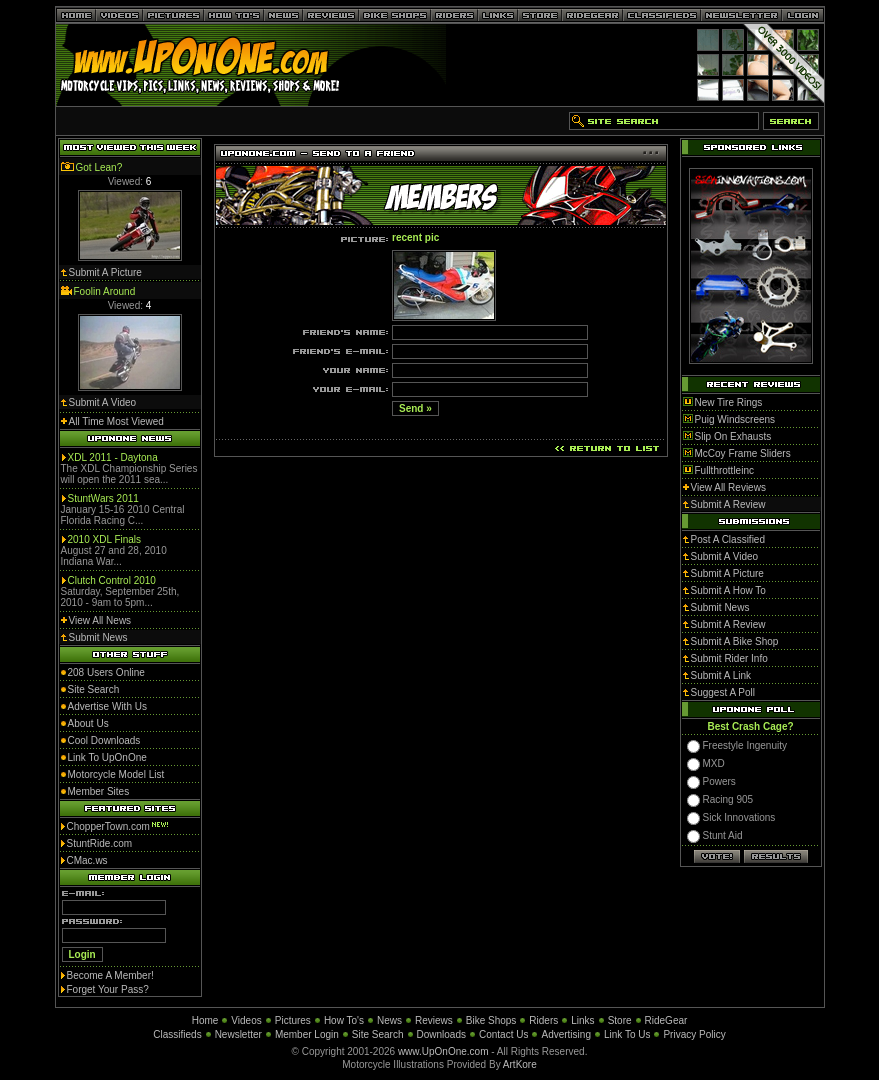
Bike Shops (491, 1020)
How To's (344, 1020)
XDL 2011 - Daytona (113, 457)
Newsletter (238, 1034)
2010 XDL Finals (105, 539)
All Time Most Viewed (116, 421)
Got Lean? (99, 167)
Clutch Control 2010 (112, 580)
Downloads (441, 1034)
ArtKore (520, 1064)
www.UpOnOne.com (443, 1051)
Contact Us (503, 1034)
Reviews (434, 1020)
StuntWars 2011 (103, 498)
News (389, 1020)
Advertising (565, 1034)
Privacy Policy (694, 1034)
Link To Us (627, 1034)
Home (205, 1020)
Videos (246, 1020)
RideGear (666, 1020)
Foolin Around (105, 291)
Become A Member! (110, 975)
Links (582, 1020)
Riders (543, 1020)
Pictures (293, 1020)
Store (620, 1020)
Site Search (378, 1034)
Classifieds (177, 1034)
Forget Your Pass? (108, 989)
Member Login (307, 1034)
